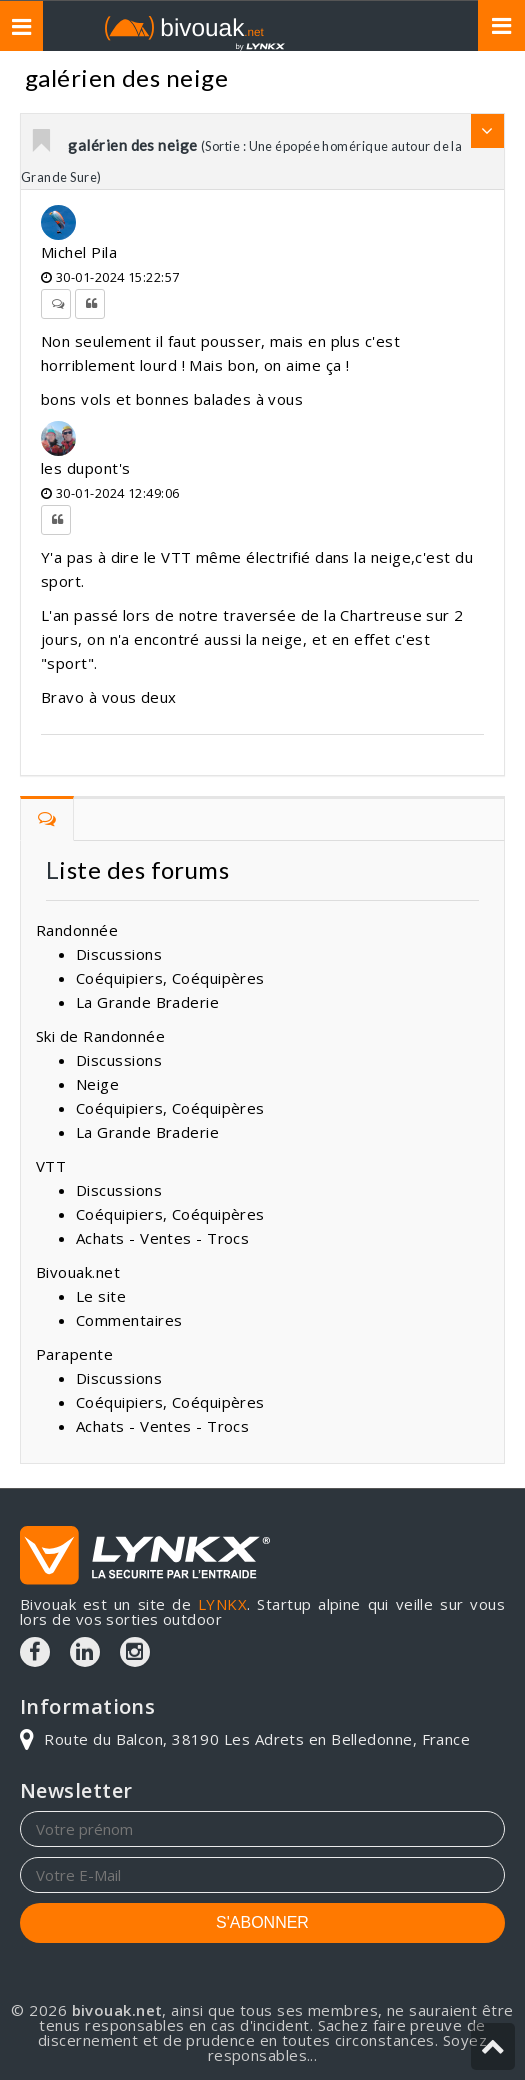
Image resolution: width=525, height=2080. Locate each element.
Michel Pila (79, 252)
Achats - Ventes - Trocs (162, 1238)
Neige (97, 1084)
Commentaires (129, 1320)
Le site (101, 1296)
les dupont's (85, 468)
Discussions (119, 954)
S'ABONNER (262, 1922)
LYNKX (222, 1604)
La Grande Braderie (147, 1002)
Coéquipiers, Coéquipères (170, 978)
